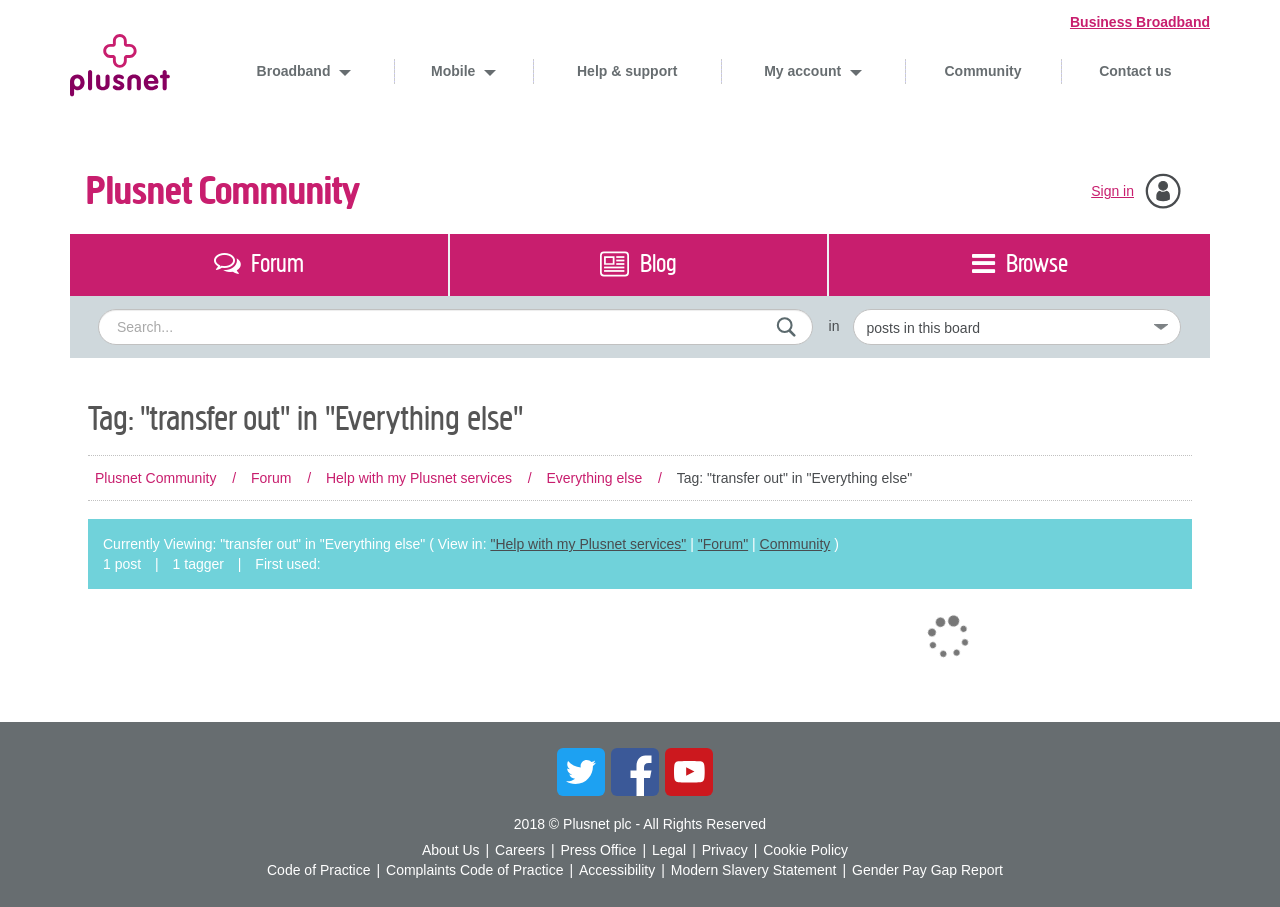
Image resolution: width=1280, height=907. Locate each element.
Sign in (1112, 191)
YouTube (689, 772)
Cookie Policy (805, 850)
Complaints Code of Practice (474, 870)
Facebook (635, 772)
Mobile (455, 71)
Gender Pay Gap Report (927, 870)
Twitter (581, 772)
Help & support (627, 71)
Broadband (296, 71)
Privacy (725, 850)
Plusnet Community (223, 191)
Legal (669, 850)
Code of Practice (319, 870)
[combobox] (455, 327)
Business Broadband (1140, 22)
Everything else (594, 478)
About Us (451, 850)
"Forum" (723, 544)
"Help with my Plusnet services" (588, 544)
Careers (520, 850)
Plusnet (120, 61)
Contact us (1135, 71)
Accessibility (617, 870)
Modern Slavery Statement (754, 870)
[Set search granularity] (1017, 327)
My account (804, 71)
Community (983, 71)
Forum (271, 478)
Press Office (598, 850)
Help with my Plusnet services (419, 478)
